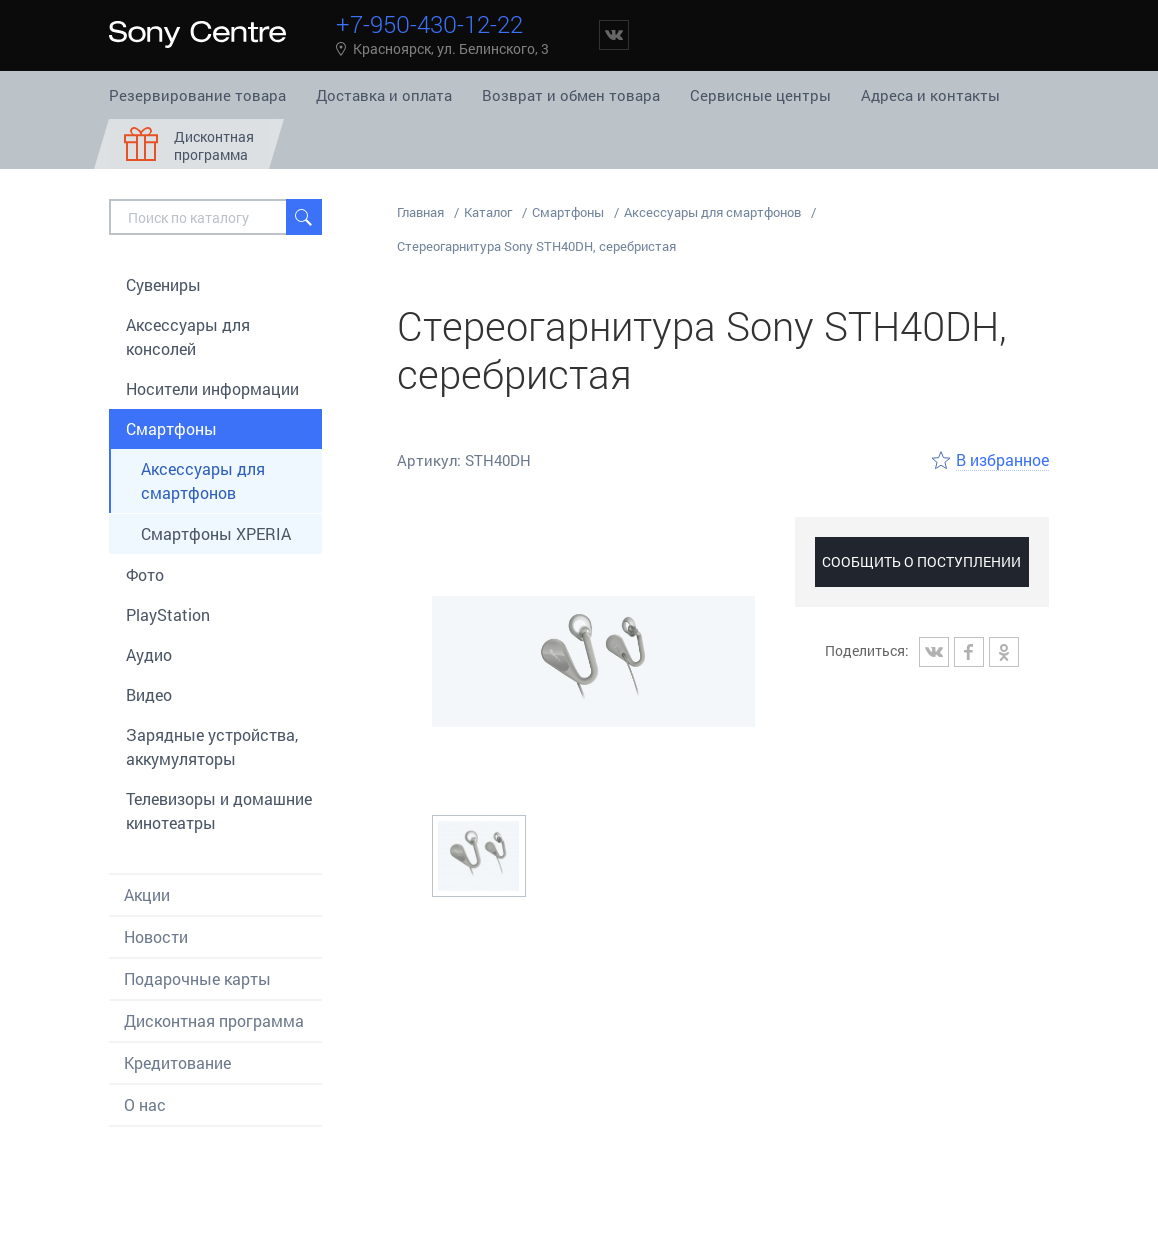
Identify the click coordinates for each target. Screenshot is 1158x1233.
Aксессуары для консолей (188, 336)
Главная (420, 212)
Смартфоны (171, 428)
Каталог (488, 212)
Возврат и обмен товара (571, 95)
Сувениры (163, 284)
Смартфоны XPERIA (216, 533)
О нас (145, 1104)
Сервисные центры (760, 95)
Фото (145, 574)
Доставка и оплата (384, 95)
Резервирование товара (197, 95)
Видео (149, 694)
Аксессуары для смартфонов (203, 480)
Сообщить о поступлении (921, 561)
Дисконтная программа (214, 1020)
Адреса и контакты (930, 95)
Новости (156, 936)
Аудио (149, 654)
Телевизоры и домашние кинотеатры (219, 810)
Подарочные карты (197, 978)
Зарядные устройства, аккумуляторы (212, 746)
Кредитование (177, 1062)
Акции (147, 894)
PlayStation (168, 614)
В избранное (1002, 460)
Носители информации (212, 388)
